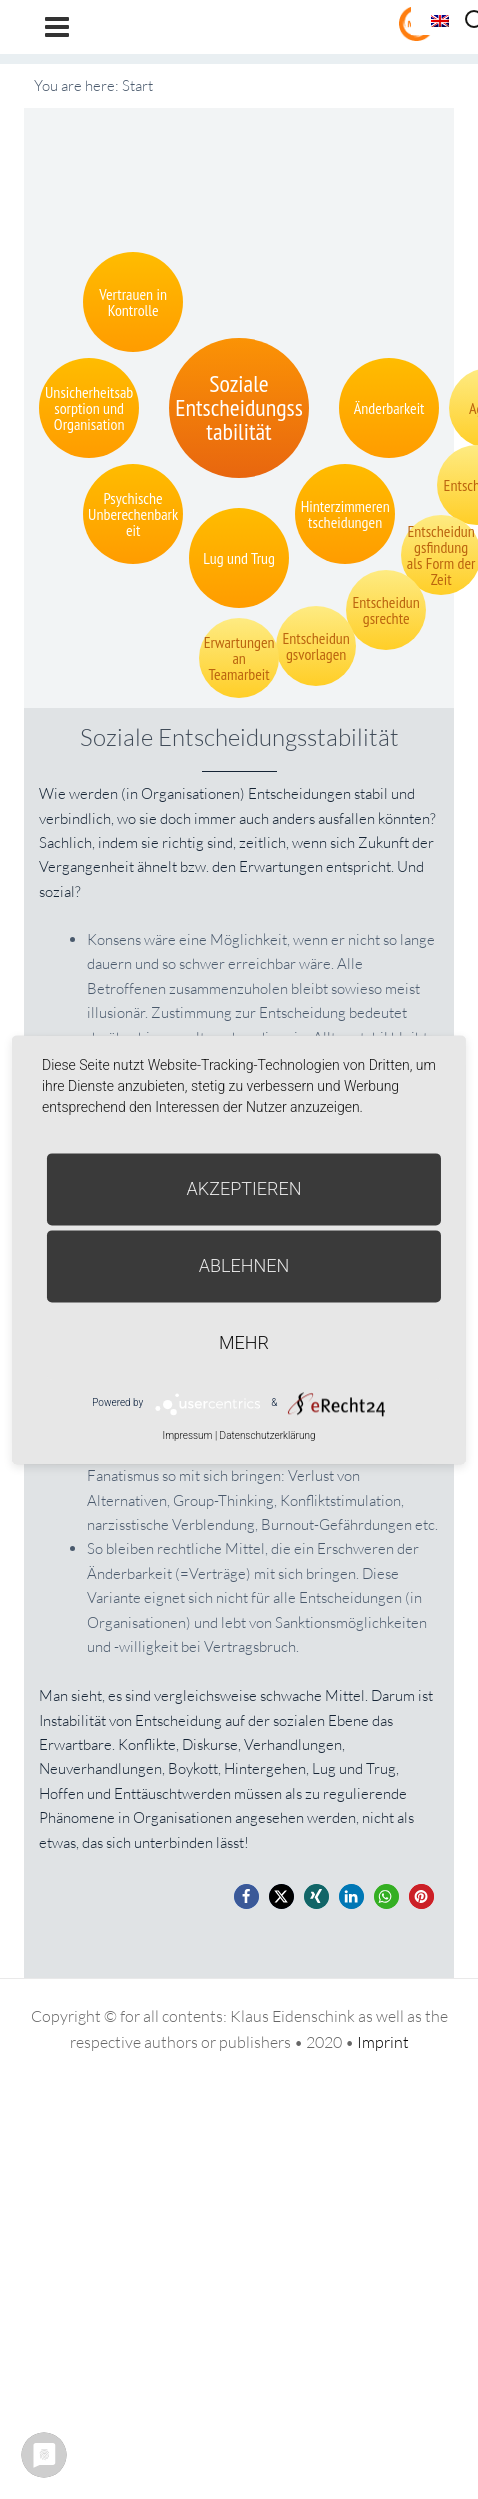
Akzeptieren (244, 1188)
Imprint (383, 2042)
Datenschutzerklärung (268, 1435)
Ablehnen (244, 1265)
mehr (244, 1342)
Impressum (187, 1435)
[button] (246, 1896)
